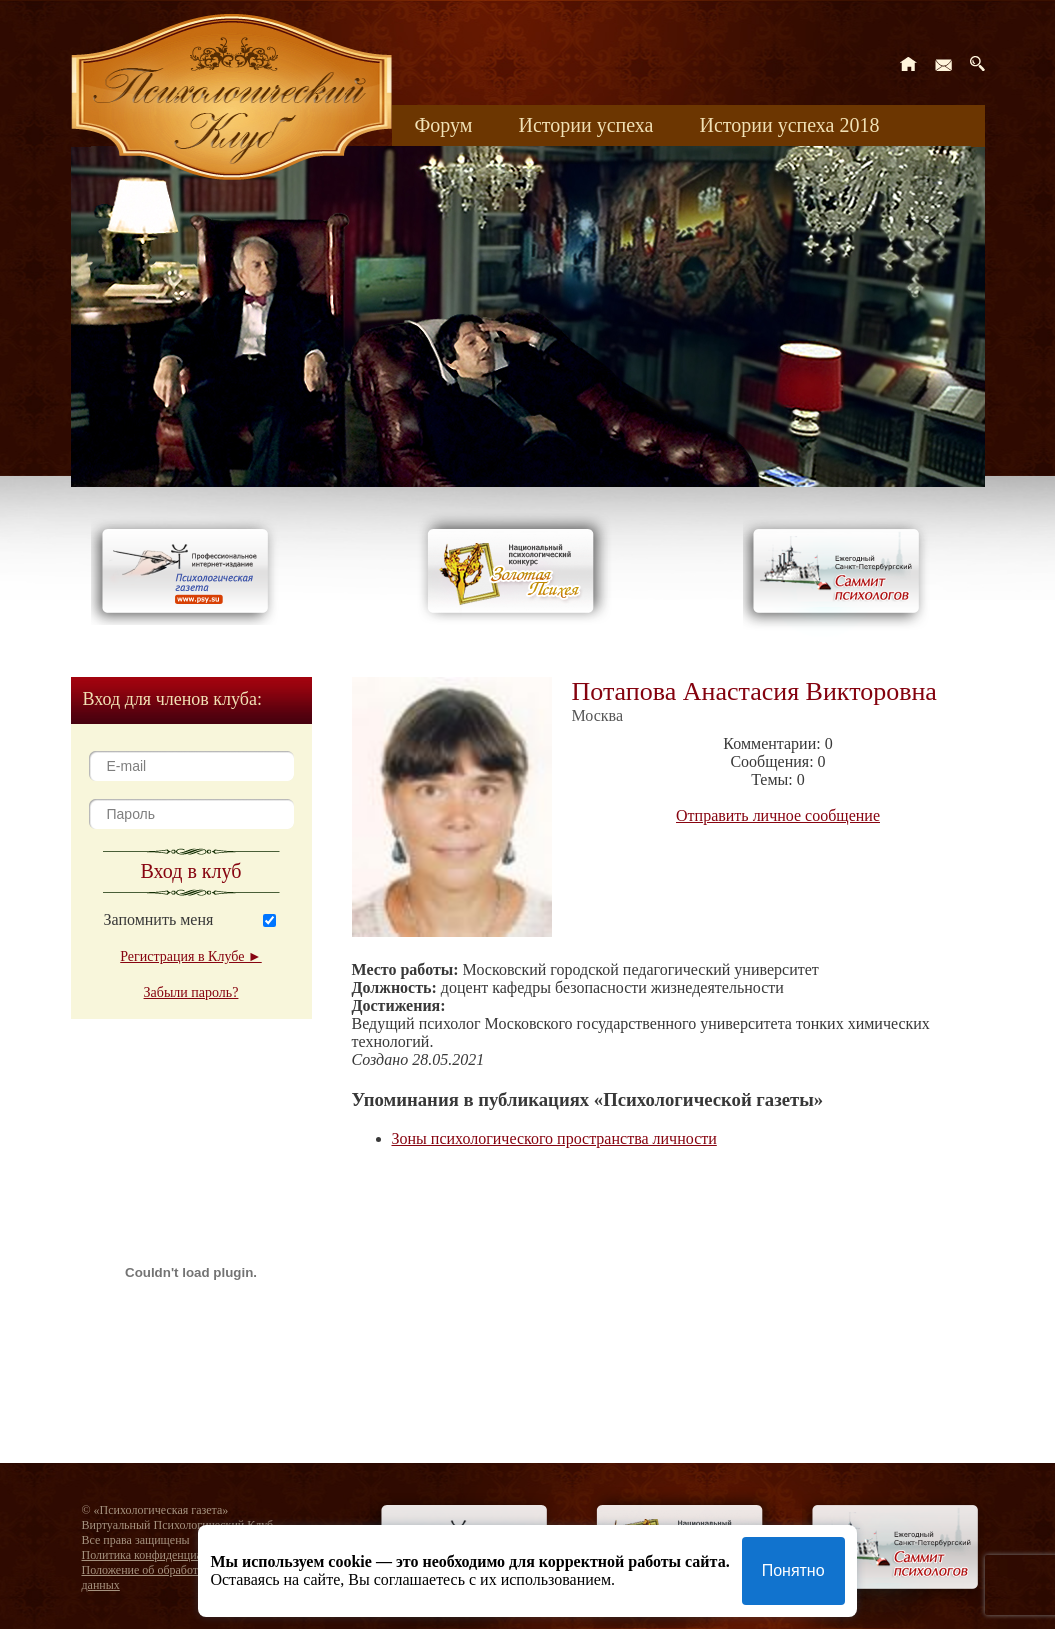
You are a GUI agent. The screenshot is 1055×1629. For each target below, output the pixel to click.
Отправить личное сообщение (778, 815)
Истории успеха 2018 (789, 125)
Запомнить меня (159, 919)
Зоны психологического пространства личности (554, 1138)
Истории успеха (585, 125)
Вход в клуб (191, 871)
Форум (444, 125)
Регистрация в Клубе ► (190, 956)
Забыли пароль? (191, 992)
